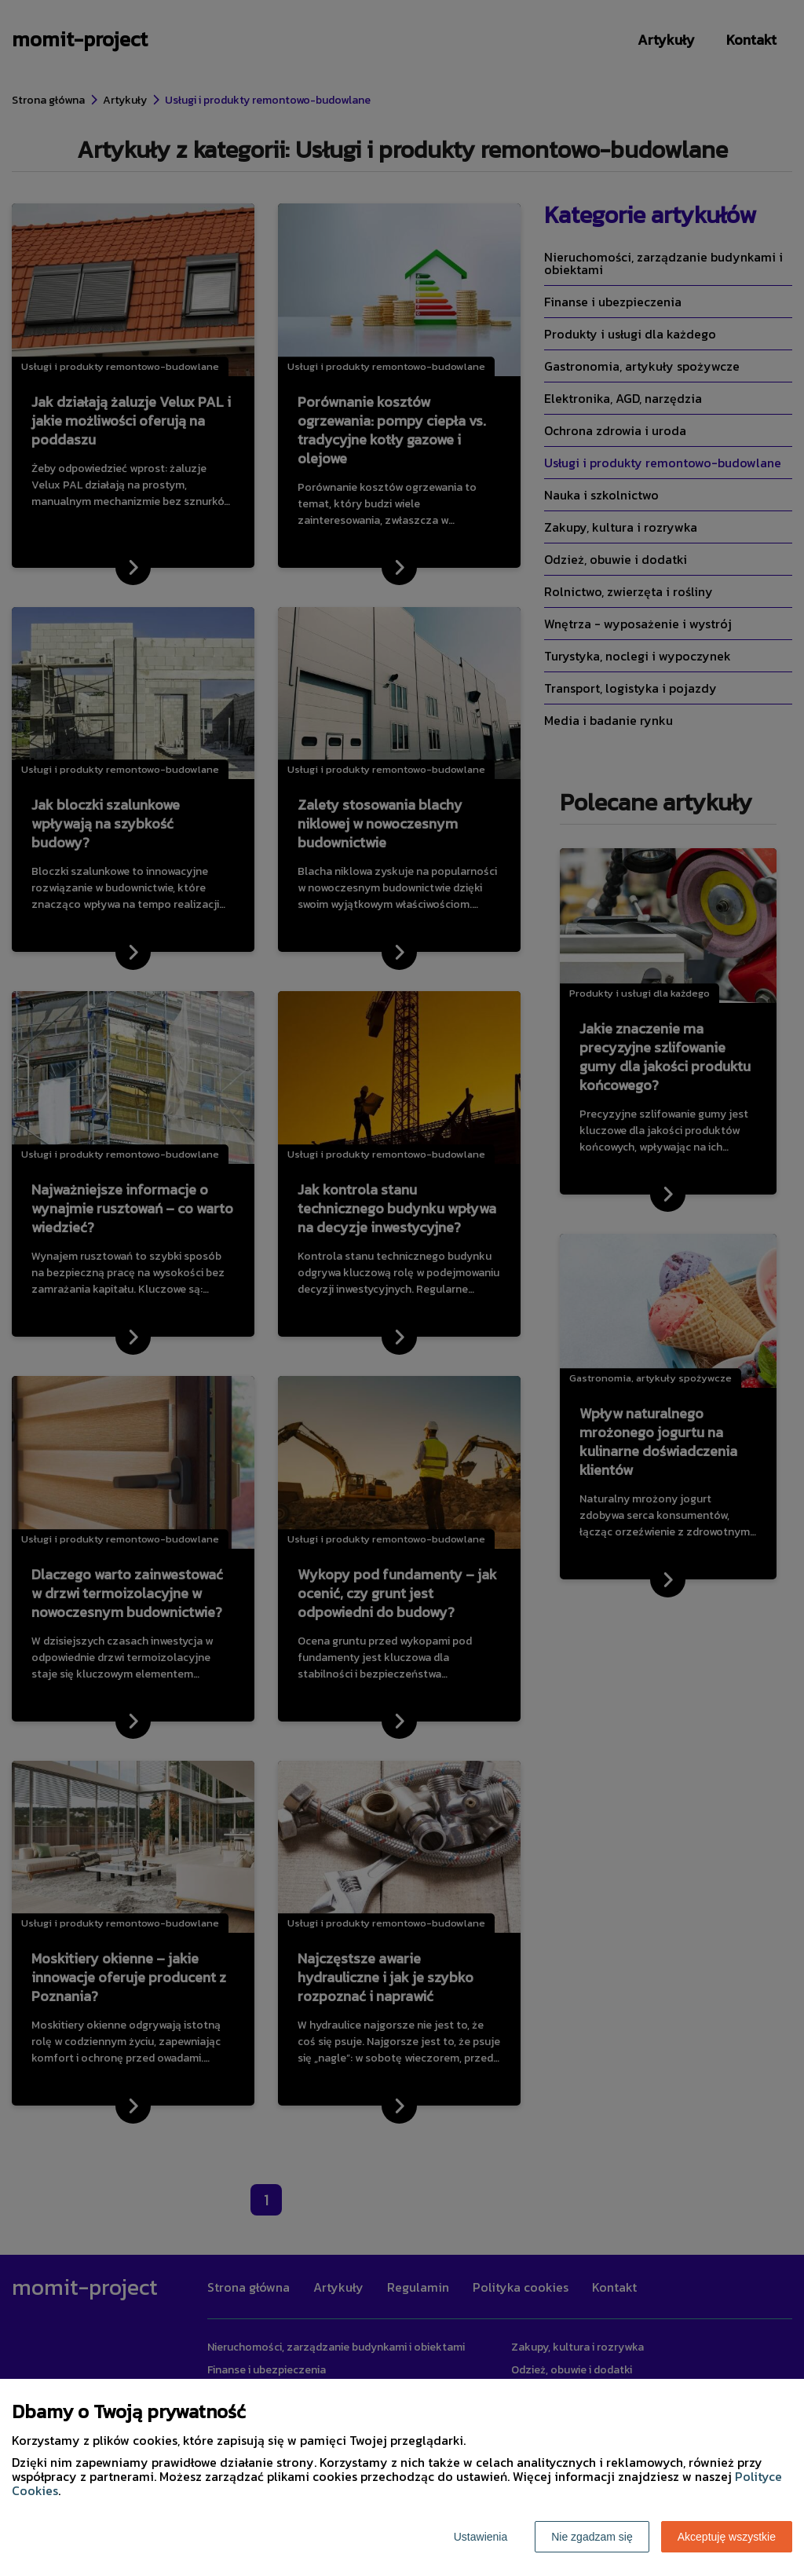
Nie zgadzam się (592, 2536)
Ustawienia (480, 2536)
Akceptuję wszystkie (727, 2536)
